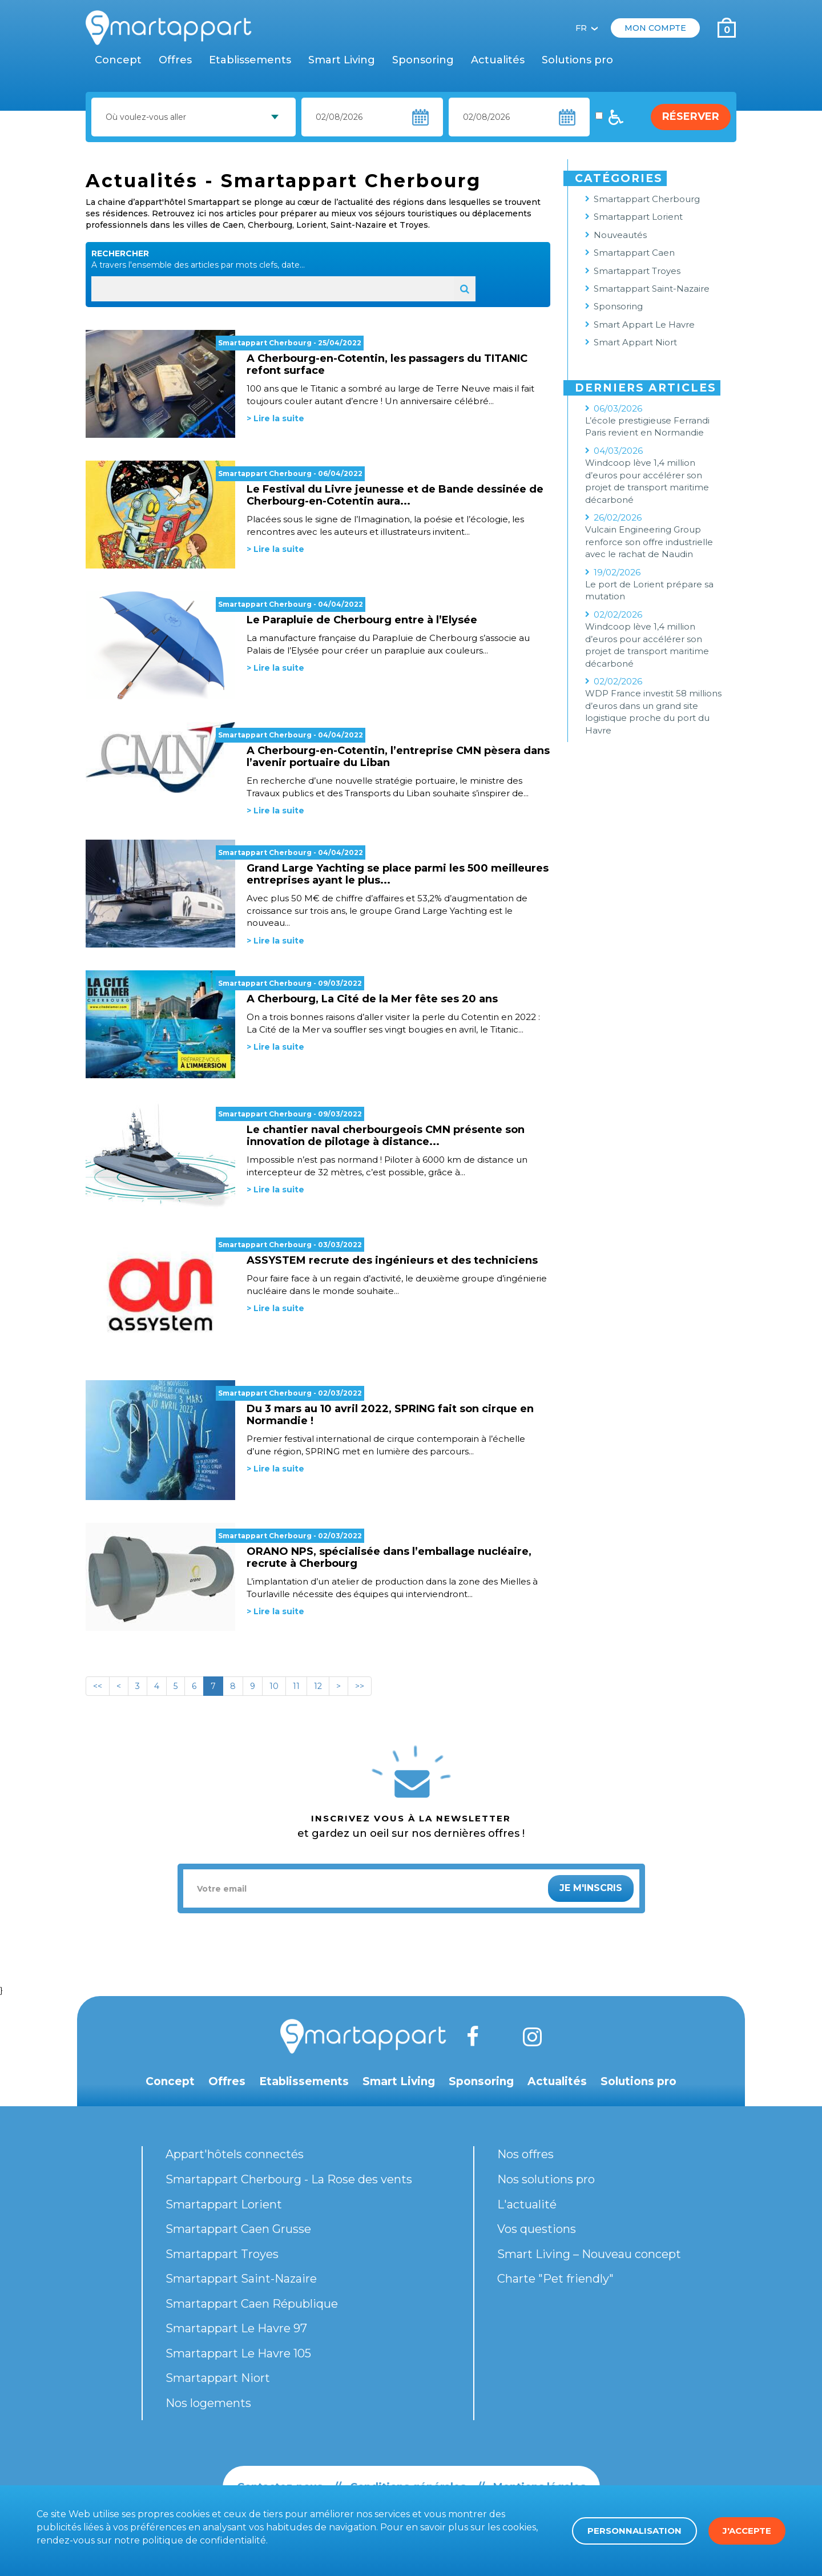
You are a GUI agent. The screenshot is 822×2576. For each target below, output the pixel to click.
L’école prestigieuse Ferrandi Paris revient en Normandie (647, 426)
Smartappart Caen (634, 252)
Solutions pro (577, 60)
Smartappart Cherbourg (265, 342)
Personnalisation (634, 2530)
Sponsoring (423, 60)
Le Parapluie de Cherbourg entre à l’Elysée (362, 620)
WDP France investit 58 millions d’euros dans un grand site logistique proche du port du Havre (653, 711)
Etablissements (250, 60)
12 (318, 1686)
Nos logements (208, 2403)
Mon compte (655, 28)
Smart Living (341, 60)
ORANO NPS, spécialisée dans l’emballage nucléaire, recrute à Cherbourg (389, 1557)
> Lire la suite (275, 418)
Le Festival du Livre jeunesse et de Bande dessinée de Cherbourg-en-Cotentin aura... (395, 495)
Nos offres (525, 2154)
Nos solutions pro (546, 2179)
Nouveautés (620, 234)
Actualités (498, 60)
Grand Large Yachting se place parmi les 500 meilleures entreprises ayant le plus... (398, 874)
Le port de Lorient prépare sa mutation (649, 590)
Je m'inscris (590, 1887)
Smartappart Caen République (252, 2304)
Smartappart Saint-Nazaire (652, 288)
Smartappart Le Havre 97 (236, 2328)
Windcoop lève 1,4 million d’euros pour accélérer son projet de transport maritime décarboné (647, 481)
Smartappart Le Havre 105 (238, 2353)
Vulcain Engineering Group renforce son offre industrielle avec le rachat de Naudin (649, 541)
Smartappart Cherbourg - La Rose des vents (289, 2179)
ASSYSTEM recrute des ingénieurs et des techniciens (392, 1260)
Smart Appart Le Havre (644, 324)
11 (296, 1686)
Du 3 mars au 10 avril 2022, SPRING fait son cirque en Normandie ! (390, 1414)
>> (359, 1686)
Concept (118, 60)
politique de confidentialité (204, 2540)
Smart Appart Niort (635, 342)
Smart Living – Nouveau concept (589, 2254)
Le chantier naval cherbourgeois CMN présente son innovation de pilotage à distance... (386, 1135)
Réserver (690, 116)
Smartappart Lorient (638, 216)
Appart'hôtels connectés (235, 2154)
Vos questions (536, 2229)
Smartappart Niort (218, 2378)
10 (274, 1686)
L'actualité (527, 2204)
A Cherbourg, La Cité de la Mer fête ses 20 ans (372, 999)
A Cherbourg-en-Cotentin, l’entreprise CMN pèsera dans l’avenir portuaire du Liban (398, 756)
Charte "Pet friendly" (555, 2278)
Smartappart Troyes (637, 270)
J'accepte (747, 2530)
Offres (175, 60)
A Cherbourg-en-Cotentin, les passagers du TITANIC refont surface (387, 364)
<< (97, 1686)
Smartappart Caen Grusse (238, 2229)
